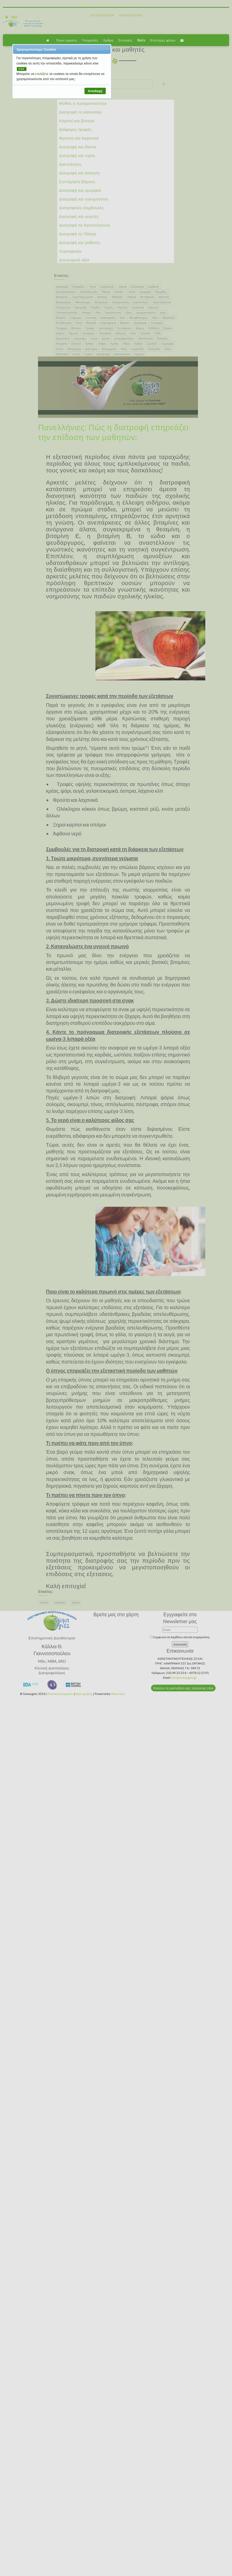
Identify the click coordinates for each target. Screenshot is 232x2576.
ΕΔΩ (21, 69)
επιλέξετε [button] (42, 74)
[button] (95, 91)
